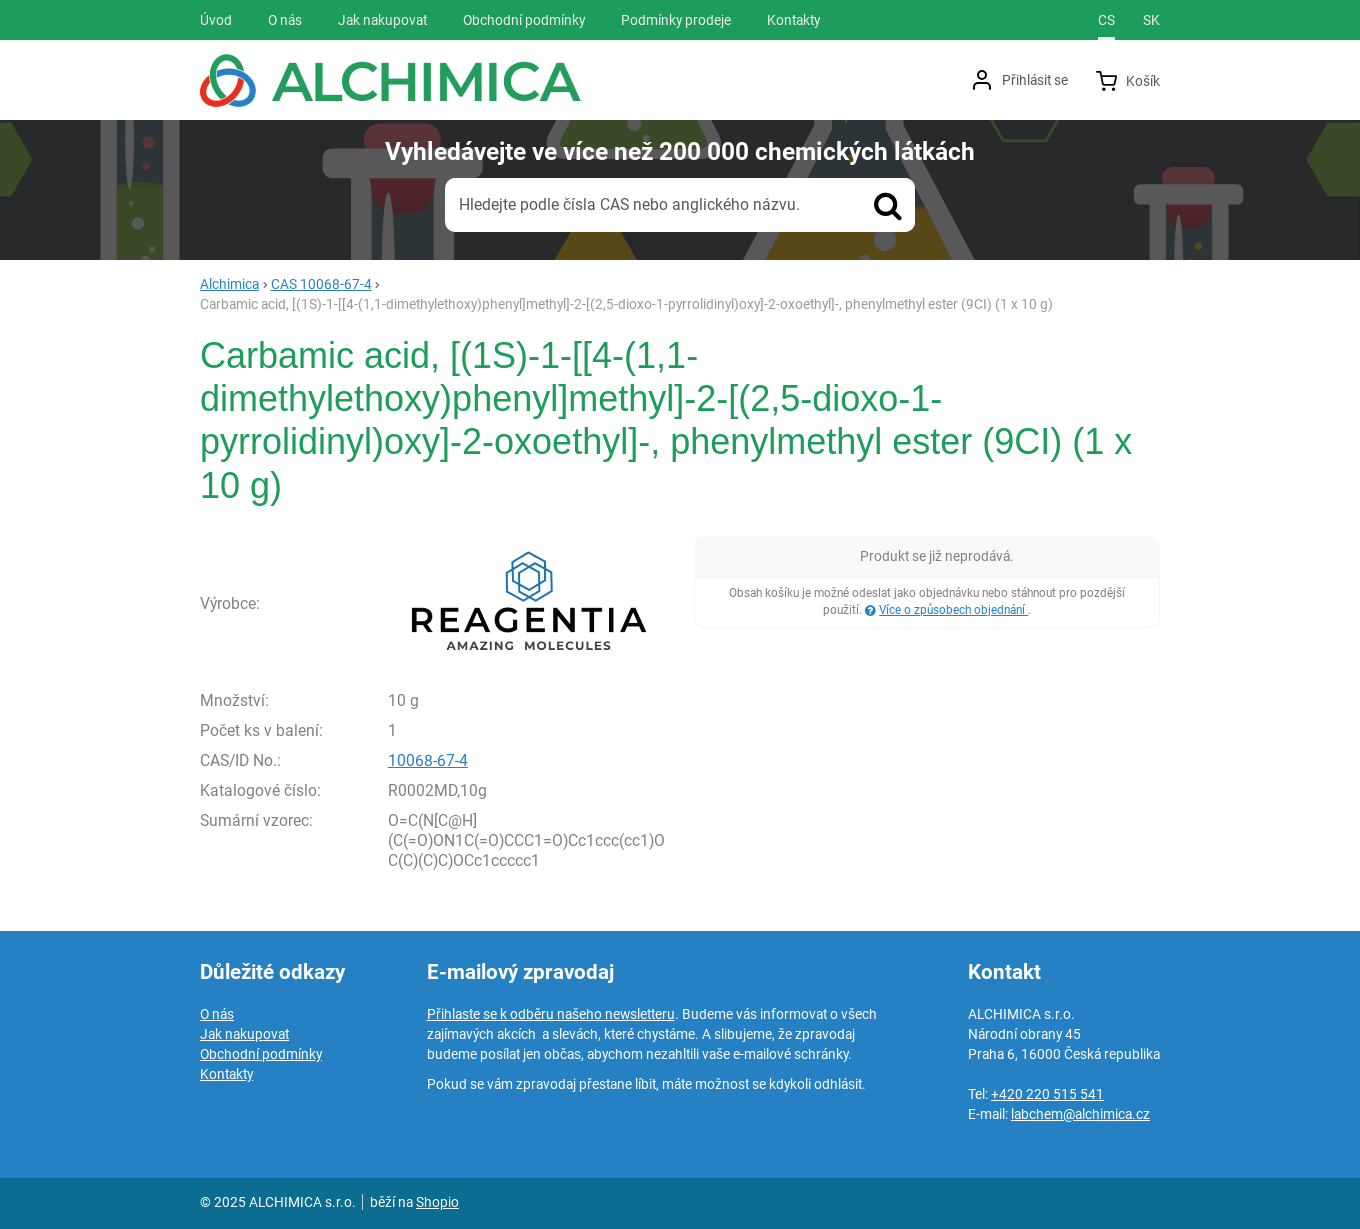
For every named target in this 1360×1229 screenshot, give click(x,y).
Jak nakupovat (244, 1034)
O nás (217, 1014)
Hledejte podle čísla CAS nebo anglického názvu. (629, 204)
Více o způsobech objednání (953, 610)
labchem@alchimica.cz (1080, 1114)
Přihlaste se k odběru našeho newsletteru (551, 1014)
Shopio (437, 1202)
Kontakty (226, 1074)
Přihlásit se (1035, 80)
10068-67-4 (428, 760)
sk (1151, 20)
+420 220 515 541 (1047, 1094)
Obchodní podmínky (261, 1054)
